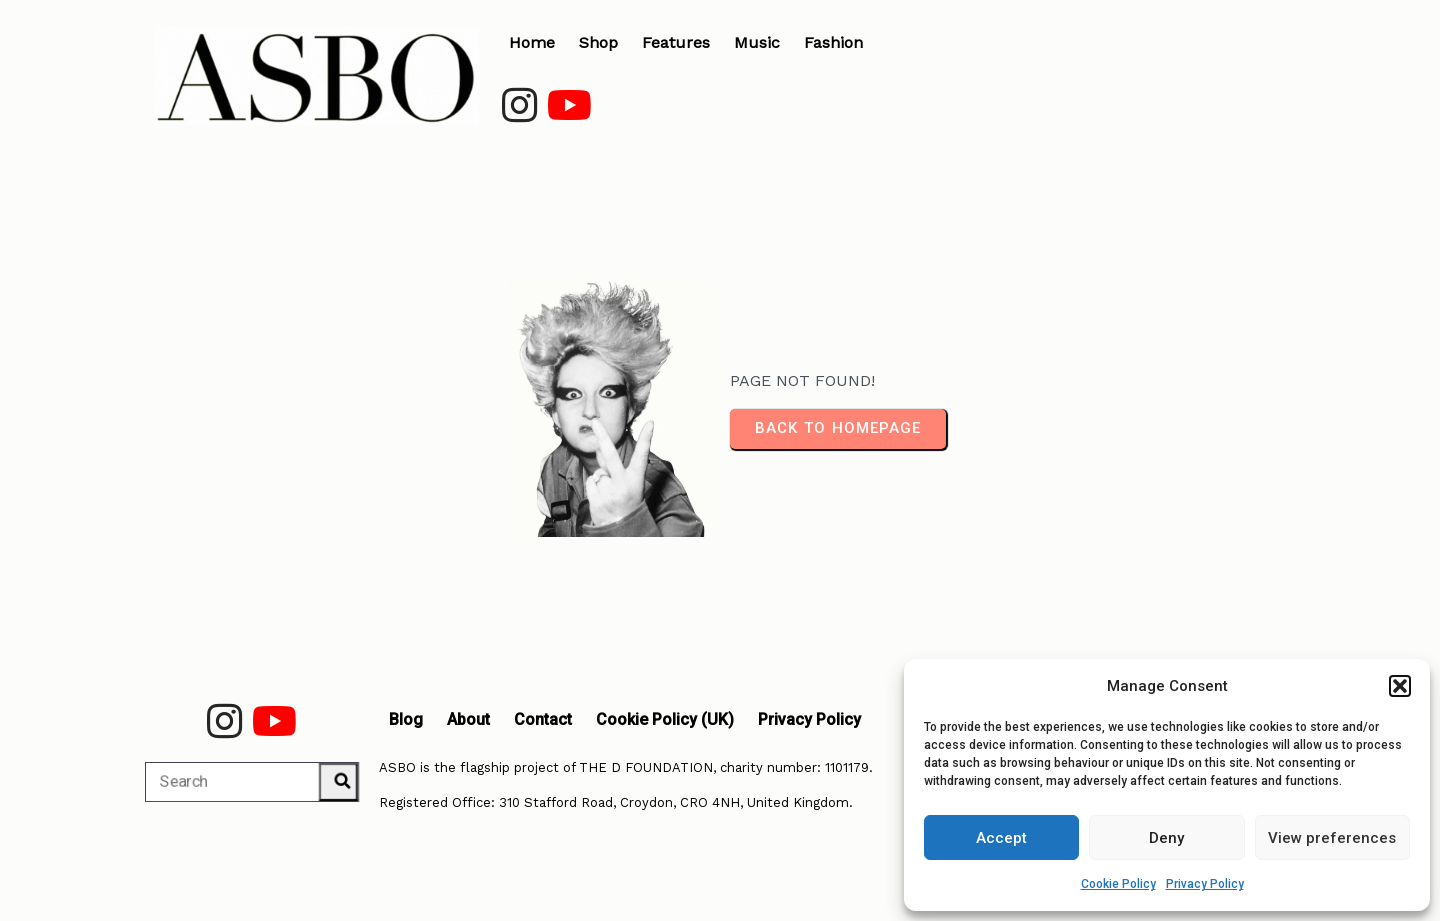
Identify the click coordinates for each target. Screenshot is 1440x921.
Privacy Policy (1205, 884)
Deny (1166, 838)
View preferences (1332, 838)
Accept (1001, 838)
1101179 (847, 767)
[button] (1400, 686)
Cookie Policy (1118, 884)
